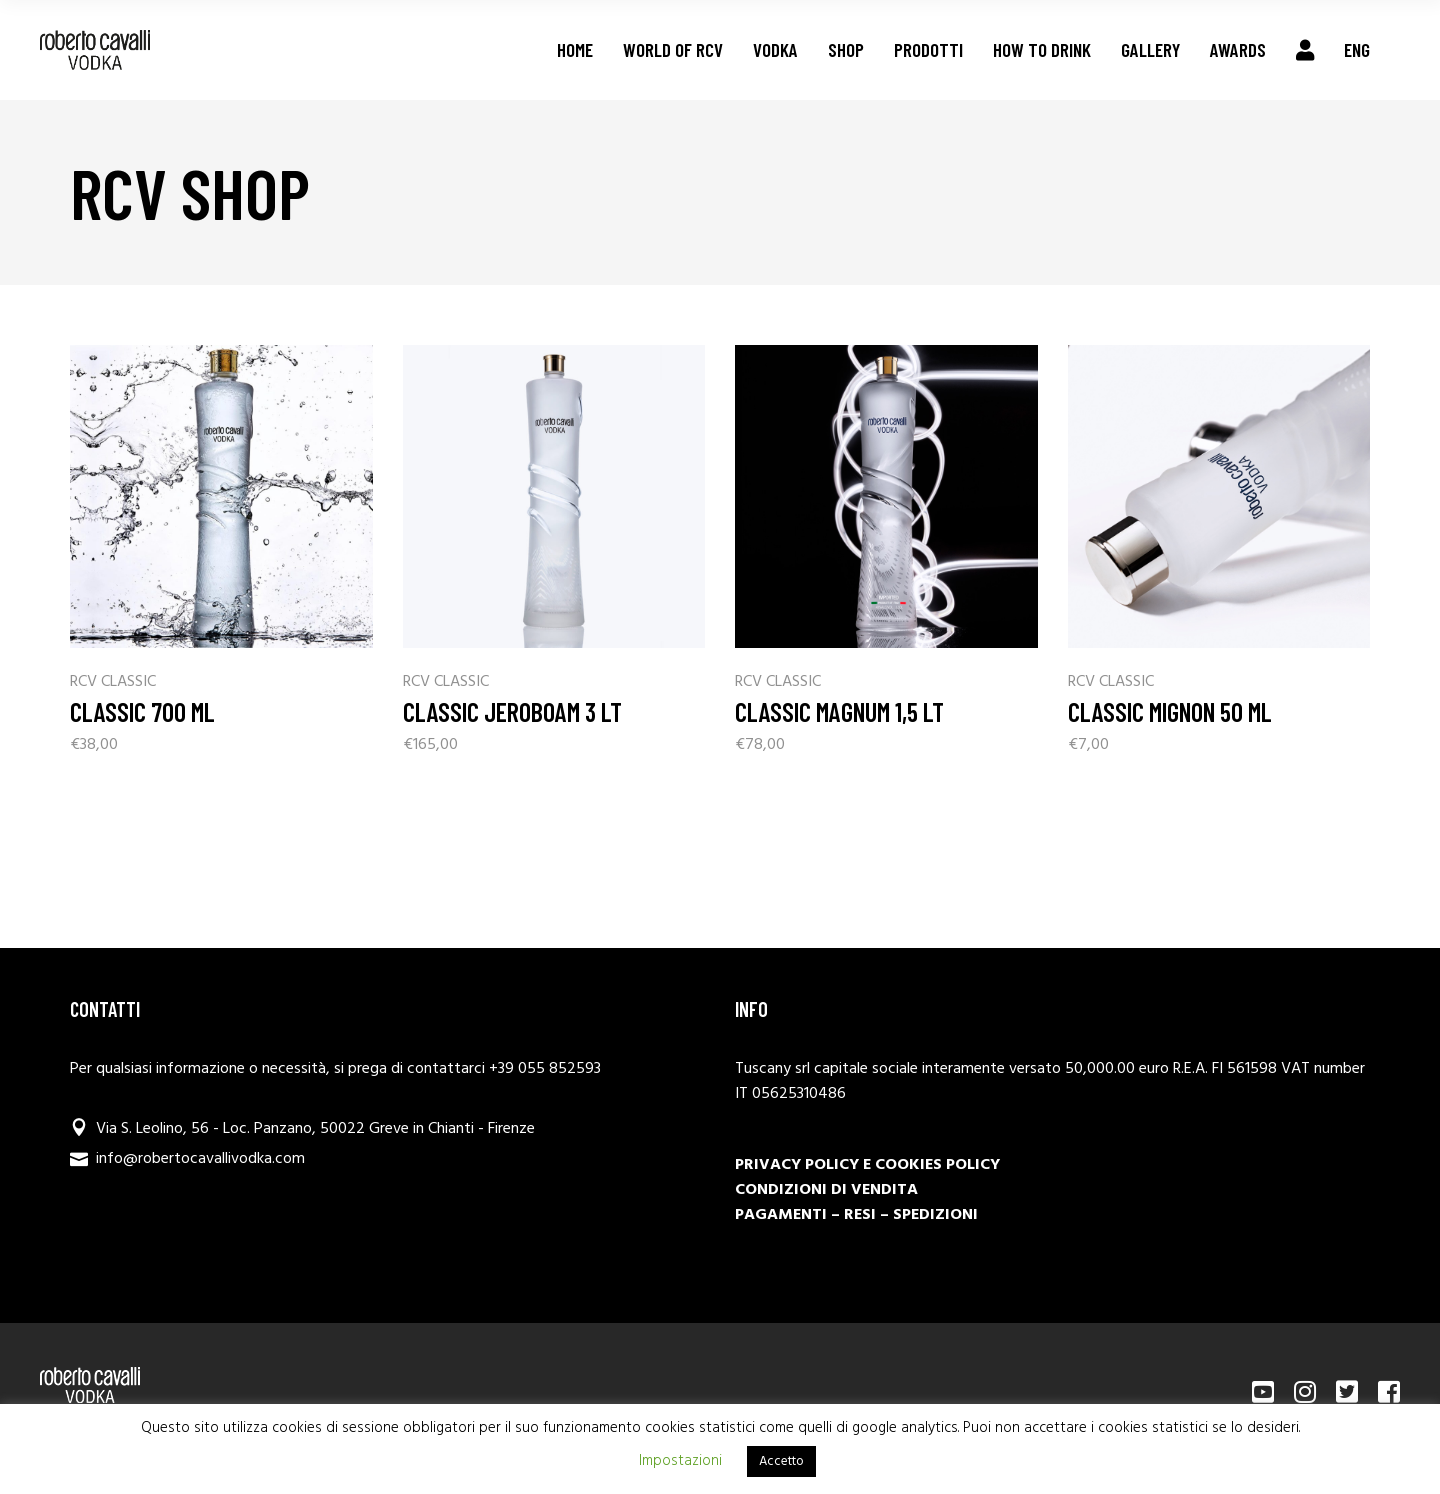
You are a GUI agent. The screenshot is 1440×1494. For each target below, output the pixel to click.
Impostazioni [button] (680, 1461)
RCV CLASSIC (113, 682)
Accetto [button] (781, 1461)
